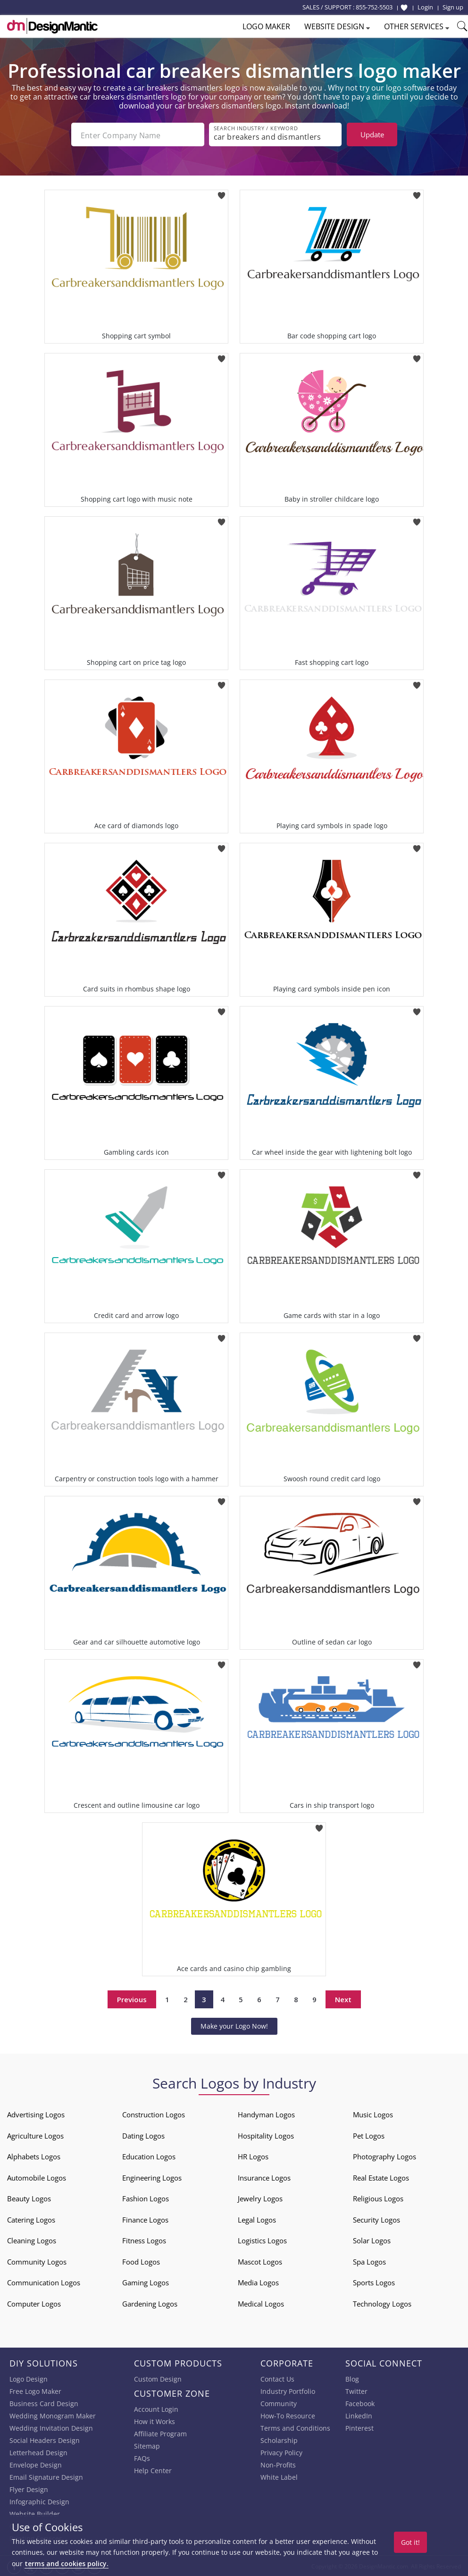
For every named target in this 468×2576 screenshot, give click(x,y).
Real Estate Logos (381, 2177)
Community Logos (37, 2261)
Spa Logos (369, 2261)
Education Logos (149, 2155)
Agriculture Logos (35, 2135)
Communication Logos (43, 2281)
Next (343, 1998)
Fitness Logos (144, 2239)
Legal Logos (257, 2219)
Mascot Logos (260, 2261)
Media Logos (258, 2281)
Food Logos (141, 2261)
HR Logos (253, 2155)
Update (372, 134)
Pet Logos (368, 2135)
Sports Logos (374, 2281)
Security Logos (376, 2219)
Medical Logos (261, 2302)
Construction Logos (153, 2113)
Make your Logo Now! (234, 2025)
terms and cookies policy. (67, 2563)
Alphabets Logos (33, 2155)
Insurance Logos (264, 2177)
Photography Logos (384, 2155)
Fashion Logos (145, 2197)
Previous (132, 1998)
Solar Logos (372, 2239)
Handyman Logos (266, 2113)
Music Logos (373, 2113)
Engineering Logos (152, 2177)
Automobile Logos (36, 2177)
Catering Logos (31, 2219)
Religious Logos (378, 2197)
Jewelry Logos (260, 2197)
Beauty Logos (29, 2197)
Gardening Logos (149, 2302)
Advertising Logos (36, 2113)
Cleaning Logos (31, 2239)
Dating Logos (143, 2135)
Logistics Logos (262, 2239)
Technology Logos (382, 2302)
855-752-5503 (374, 7)
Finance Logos (145, 2219)
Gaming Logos (145, 2281)
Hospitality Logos (266, 2135)
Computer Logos (34, 2302)
